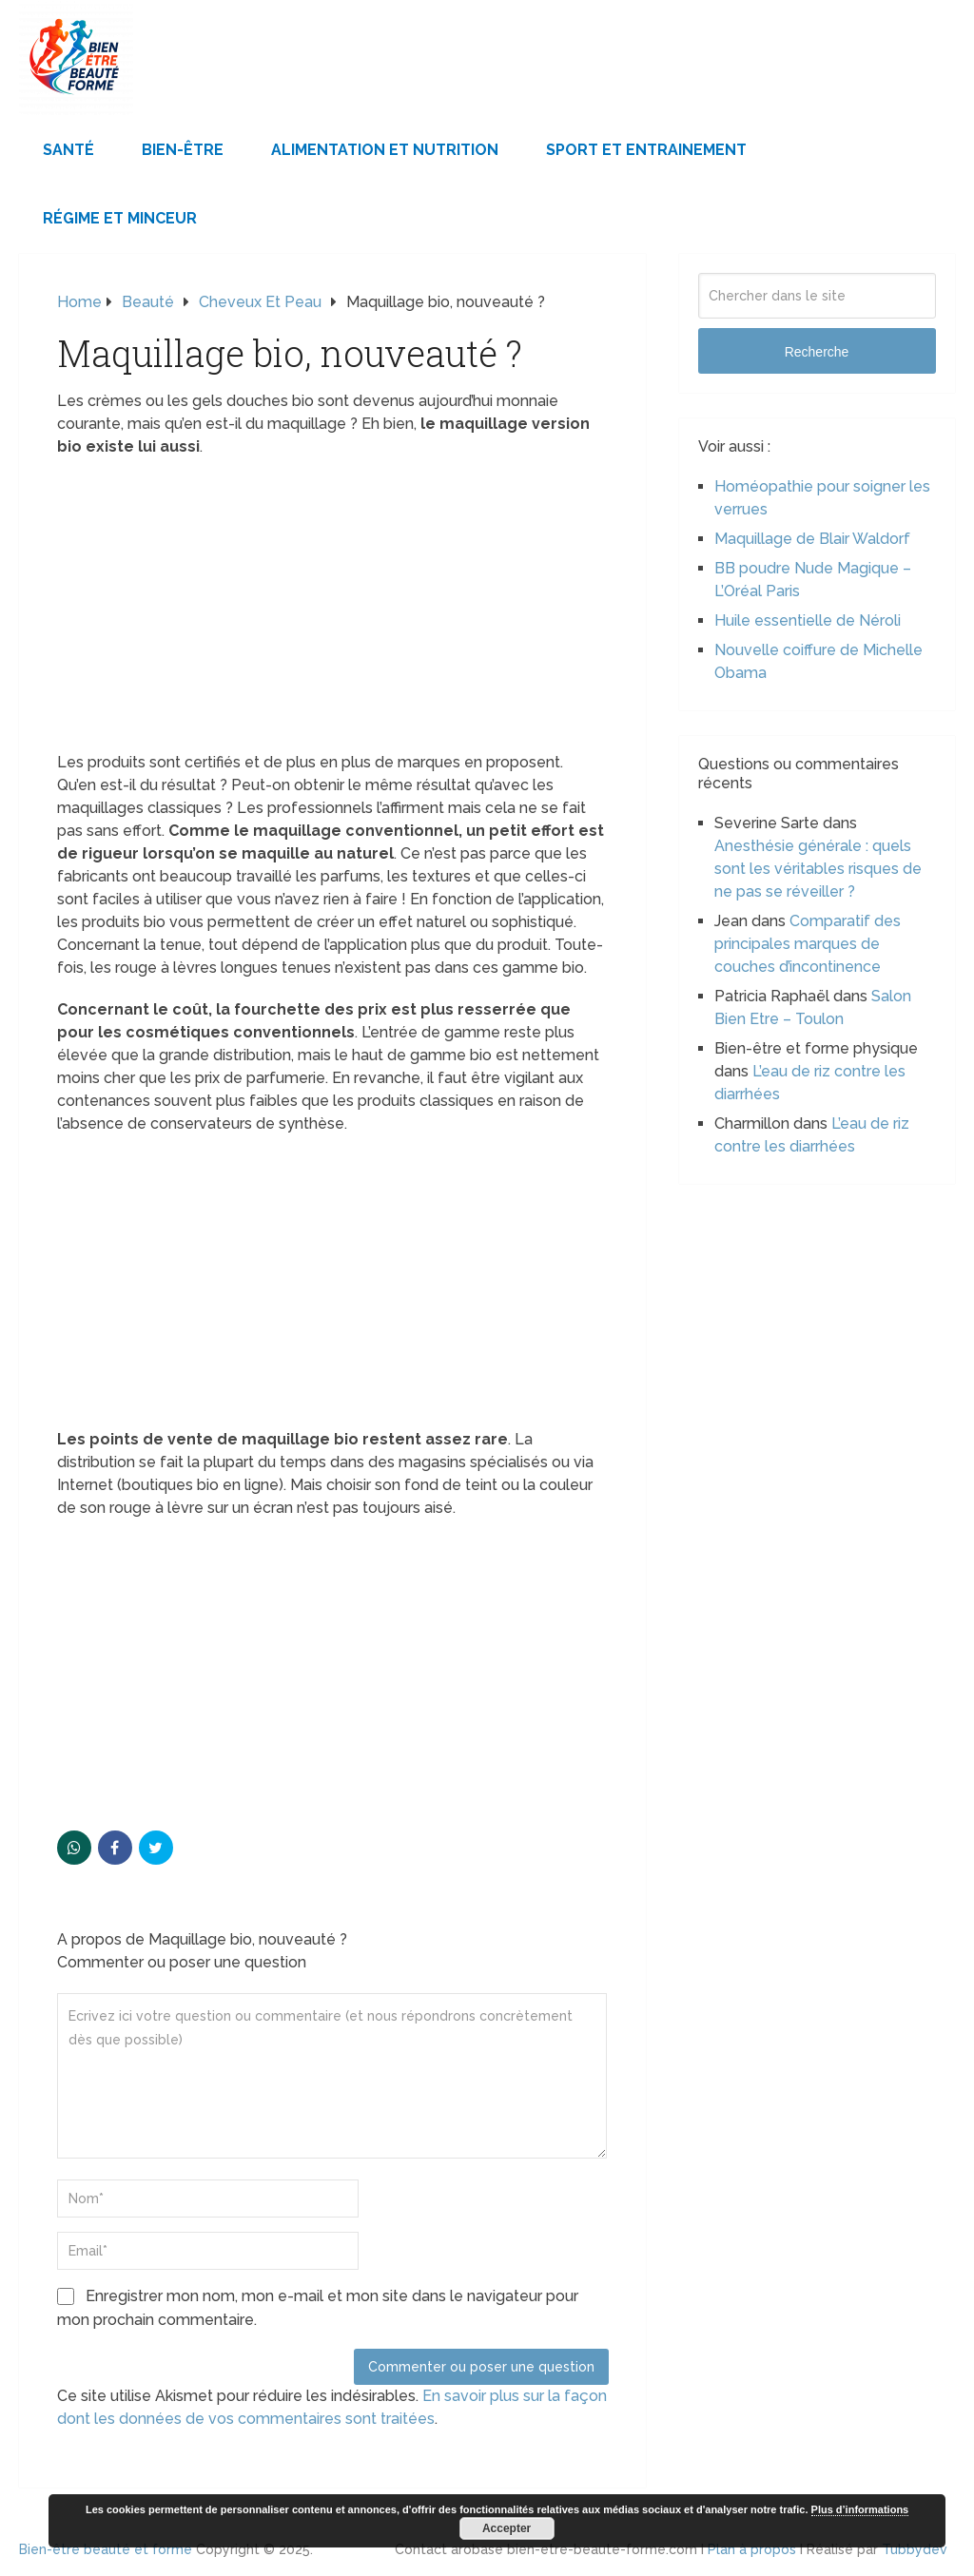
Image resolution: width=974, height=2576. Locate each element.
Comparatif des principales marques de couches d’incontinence (807, 944)
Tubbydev (914, 2549)
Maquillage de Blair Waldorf (812, 539)
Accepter (506, 2528)
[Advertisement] (333, 610)
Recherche (817, 351)
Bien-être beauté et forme (105, 2549)
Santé (68, 150)
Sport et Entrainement (646, 150)
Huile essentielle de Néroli (807, 620)
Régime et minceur (120, 218)
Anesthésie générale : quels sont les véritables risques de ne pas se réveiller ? (818, 869)
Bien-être (183, 150)
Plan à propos (752, 2549)
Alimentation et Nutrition (384, 150)
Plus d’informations (860, 2509)
